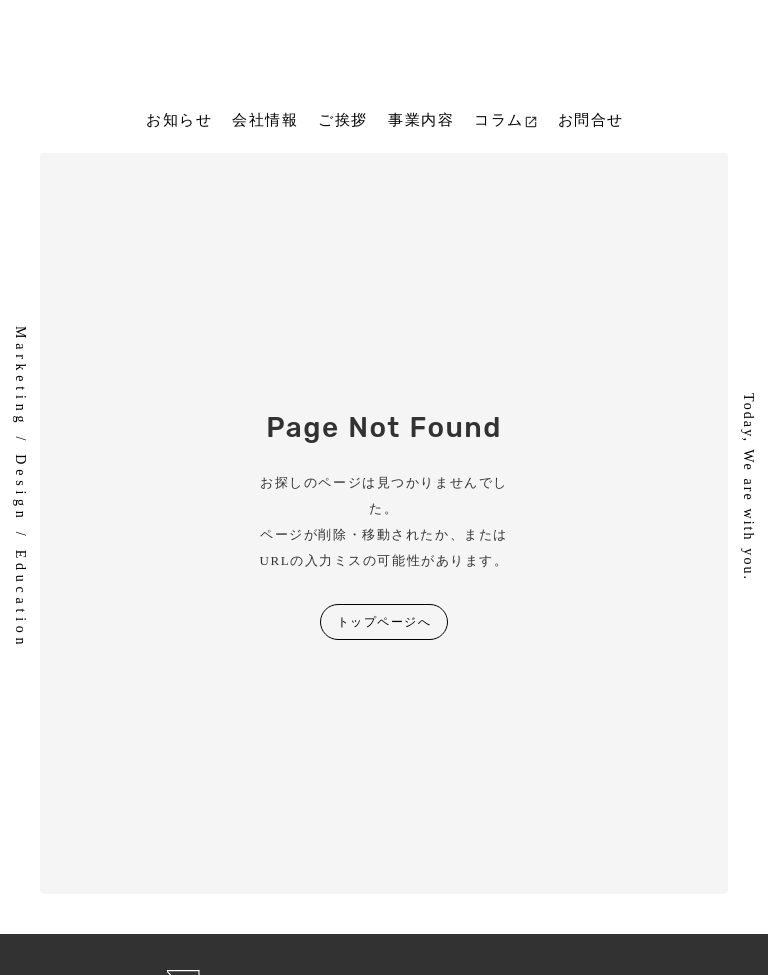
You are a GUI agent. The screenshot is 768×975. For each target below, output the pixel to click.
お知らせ (179, 120)
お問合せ (591, 120)
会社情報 (265, 120)
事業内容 (421, 120)
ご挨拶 (343, 120)
